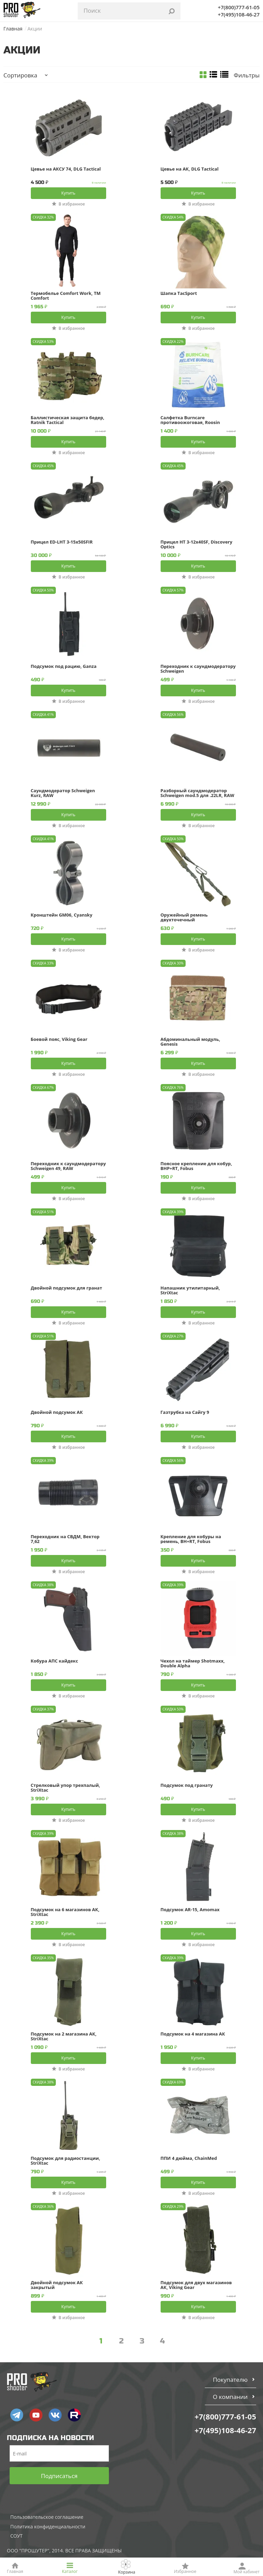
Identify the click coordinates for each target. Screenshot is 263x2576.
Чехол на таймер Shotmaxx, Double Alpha (193, 1663)
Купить (68, 193)
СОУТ (16, 2536)
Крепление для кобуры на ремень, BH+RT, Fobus (191, 1539)
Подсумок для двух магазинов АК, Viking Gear (196, 2285)
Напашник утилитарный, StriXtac (190, 1290)
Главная (13, 28)
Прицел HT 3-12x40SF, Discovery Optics (197, 544)
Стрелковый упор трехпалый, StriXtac (65, 1787)
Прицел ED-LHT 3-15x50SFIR (62, 542)
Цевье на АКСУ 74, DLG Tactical (66, 169)
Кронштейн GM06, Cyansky (61, 915)
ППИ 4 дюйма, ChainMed (189, 2158)
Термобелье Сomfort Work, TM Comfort (66, 295)
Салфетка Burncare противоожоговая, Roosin (190, 420)
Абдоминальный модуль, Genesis (190, 1041)
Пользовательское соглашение (46, 2517)
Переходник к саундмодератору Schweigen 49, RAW (68, 1166)
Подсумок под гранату (187, 1785)
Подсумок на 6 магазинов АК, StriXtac (65, 1912)
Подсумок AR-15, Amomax (190, 1910)
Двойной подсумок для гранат (66, 1288)
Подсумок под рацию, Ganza (64, 666)
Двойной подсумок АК (57, 1412)
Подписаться (59, 2476)
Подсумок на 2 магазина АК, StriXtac (64, 2036)
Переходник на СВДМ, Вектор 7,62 (65, 1539)
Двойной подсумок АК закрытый (57, 2285)
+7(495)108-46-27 (239, 14)
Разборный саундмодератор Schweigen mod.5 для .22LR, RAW (197, 793)
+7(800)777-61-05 (239, 7)
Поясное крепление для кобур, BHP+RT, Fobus (196, 1166)
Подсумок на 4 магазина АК (193, 2034)
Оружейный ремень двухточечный (184, 917)
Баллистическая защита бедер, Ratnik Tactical (67, 420)
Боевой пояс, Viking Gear (59, 1039)
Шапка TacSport (179, 293)
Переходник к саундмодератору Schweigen (198, 668)
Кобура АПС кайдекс (54, 1661)
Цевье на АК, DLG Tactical (190, 169)
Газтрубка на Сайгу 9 (185, 1412)
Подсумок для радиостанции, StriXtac (65, 2160)
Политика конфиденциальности (47, 2526)
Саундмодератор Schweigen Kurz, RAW (63, 793)
